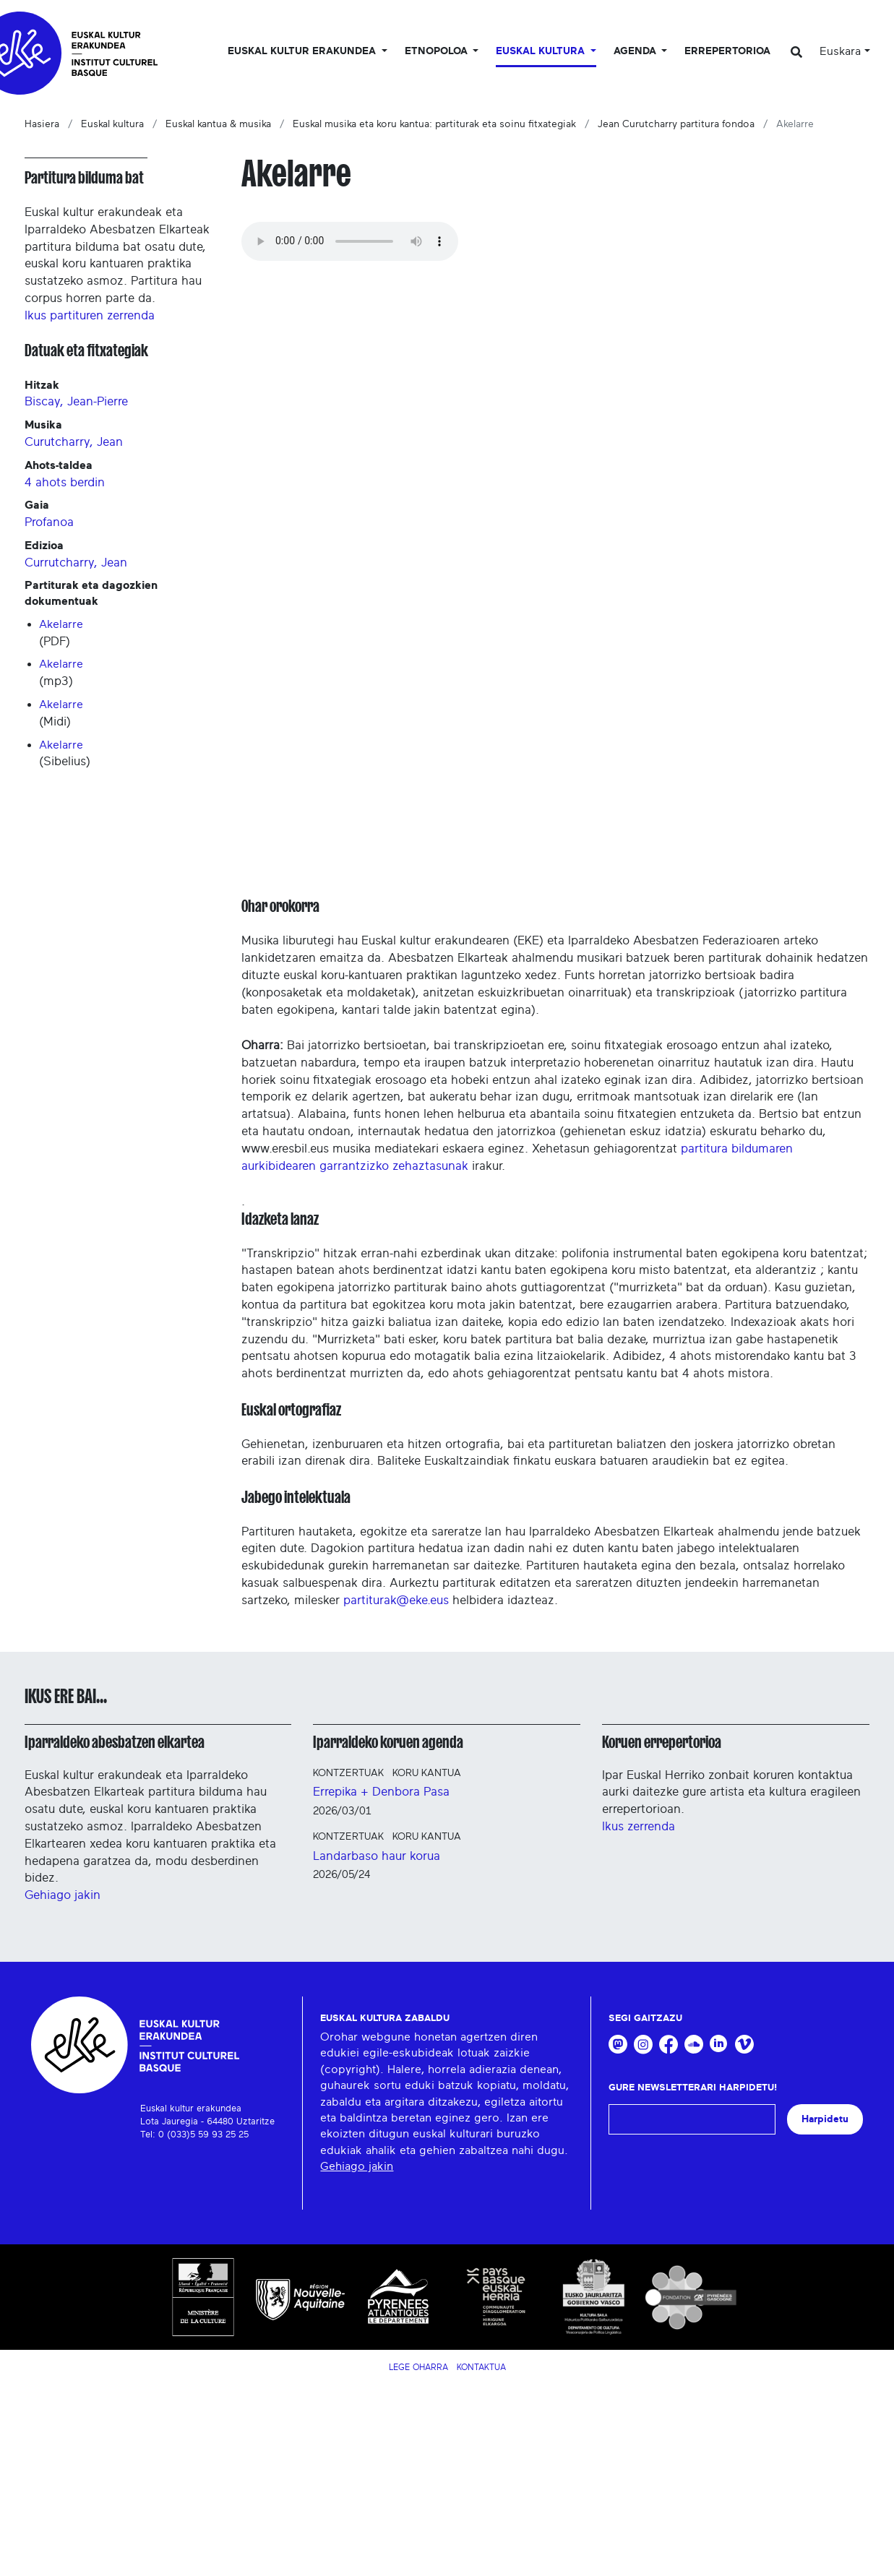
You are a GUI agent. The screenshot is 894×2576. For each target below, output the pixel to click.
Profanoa (49, 522)
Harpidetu (824, 2119)
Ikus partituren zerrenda (90, 315)
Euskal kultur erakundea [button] (303, 51)
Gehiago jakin (62, 1895)
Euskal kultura (112, 124)
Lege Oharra (418, 2367)
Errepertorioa (727, 51)
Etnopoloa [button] (437, 51)
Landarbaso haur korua (376, 1856)
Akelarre (61, 624)
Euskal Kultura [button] (542, 51)
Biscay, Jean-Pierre (76, 401)
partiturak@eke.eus (396, 1600)
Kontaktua (481, 2367)
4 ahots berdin (65, 482)
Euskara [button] (840, 51)
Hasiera (42, 124)
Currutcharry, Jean (76, 562)
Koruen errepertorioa (661, 1742)
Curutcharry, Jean (74, 442)
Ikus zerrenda (638, 1826)
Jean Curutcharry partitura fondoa (676, 124)
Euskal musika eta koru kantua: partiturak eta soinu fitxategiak (434, 124)
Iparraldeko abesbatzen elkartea (115, 1742)
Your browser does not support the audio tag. (349, 241)
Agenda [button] (636, 51)
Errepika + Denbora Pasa (381, 1791)
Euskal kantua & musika (218, 124)
